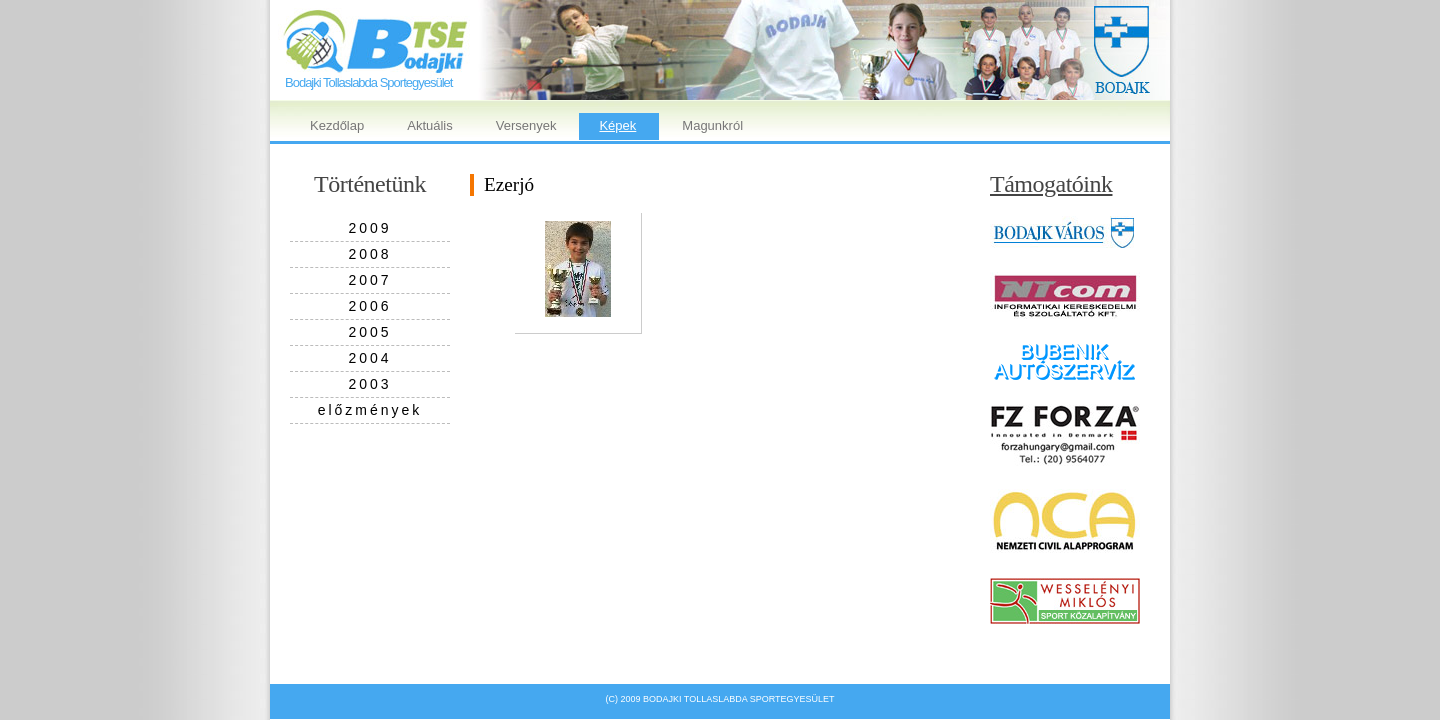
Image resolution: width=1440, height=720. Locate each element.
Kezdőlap (337, 125)
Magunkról (712, 125)
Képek (617, 125)
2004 (369, 358)
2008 (369, 254)
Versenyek (526, 125)
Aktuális (430, 125)
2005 (369, 332)
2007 (369, 280)
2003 (369, 384)
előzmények (370, 410)
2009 (369, 228)
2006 (369, 306)
